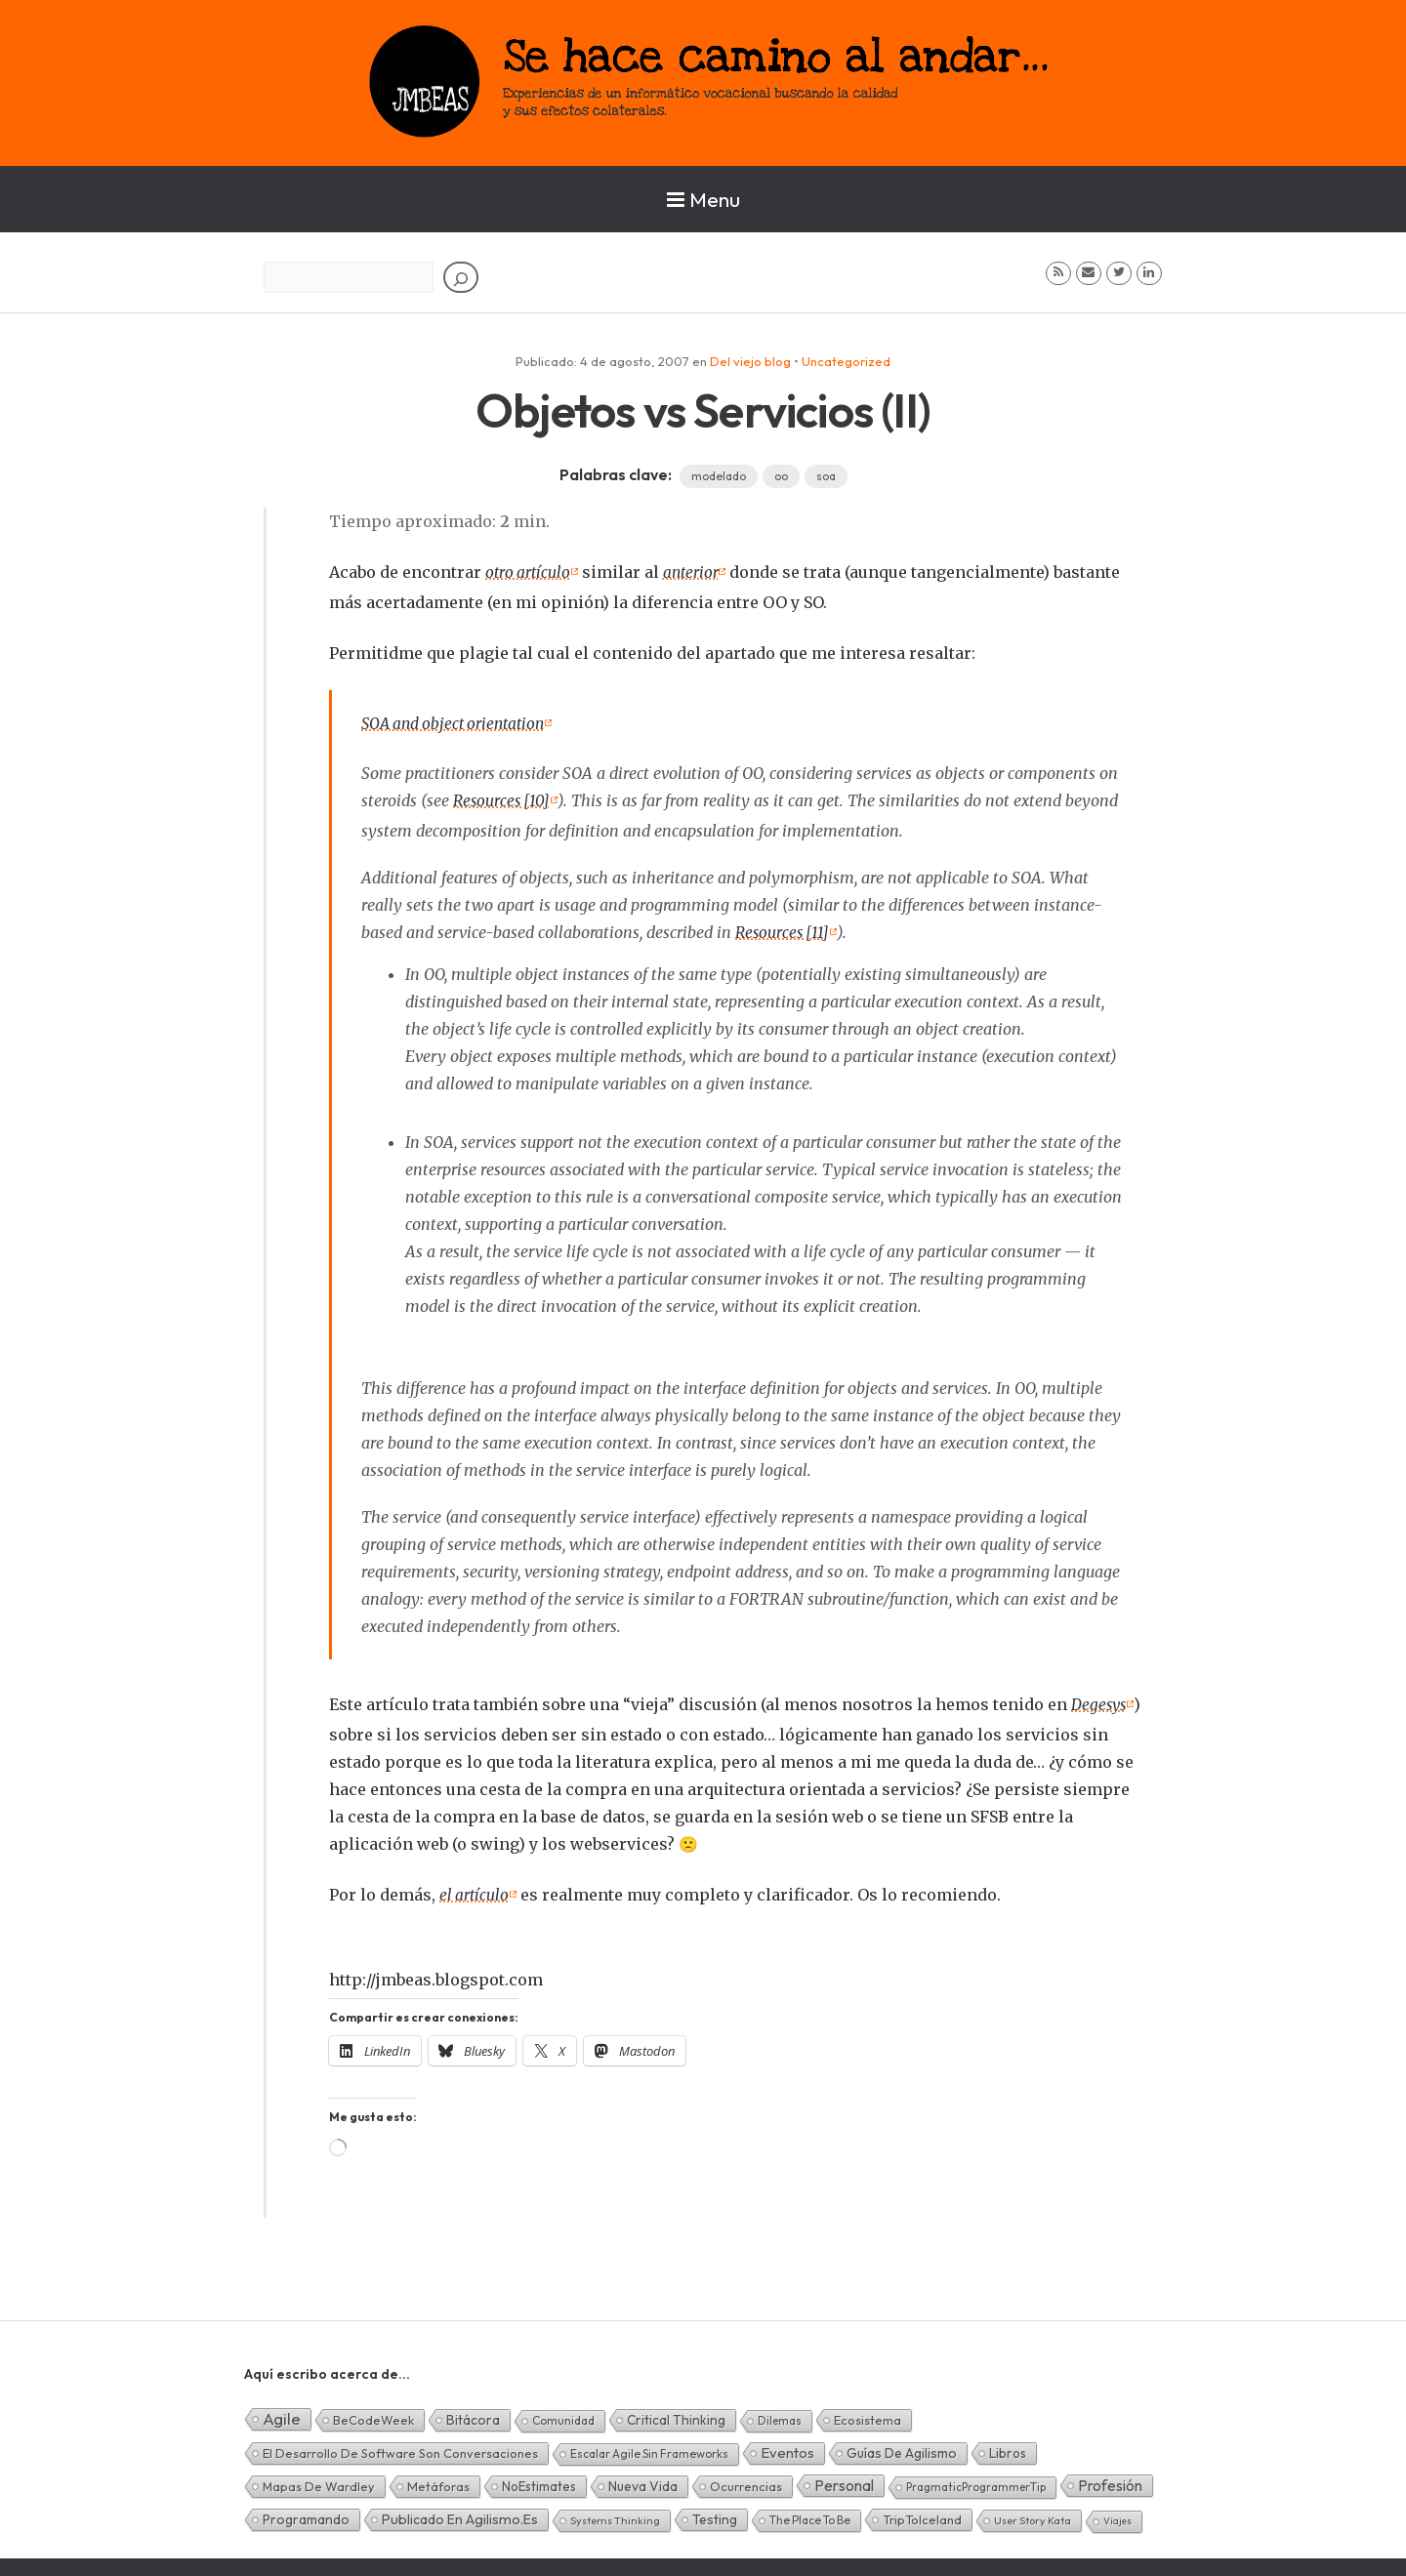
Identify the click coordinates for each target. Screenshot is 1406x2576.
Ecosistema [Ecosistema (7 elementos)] (867, 2414)
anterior (695, 572)
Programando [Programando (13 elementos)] (306, 2513)
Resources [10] (503, 798)
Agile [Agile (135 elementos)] (282, 2412)
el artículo (475, 1890)
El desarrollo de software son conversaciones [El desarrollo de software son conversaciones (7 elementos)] (400, 2447)
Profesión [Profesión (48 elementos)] (1110, 2479)
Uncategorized (846, 361)
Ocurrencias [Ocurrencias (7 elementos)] (746, 2480)
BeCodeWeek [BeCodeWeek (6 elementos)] (373, 2414)
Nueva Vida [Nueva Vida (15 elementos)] (643, 2480)
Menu (703, 199)
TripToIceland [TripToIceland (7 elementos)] (922, 2513)
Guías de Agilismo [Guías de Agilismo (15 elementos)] (902, 2447)
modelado (718, 476)
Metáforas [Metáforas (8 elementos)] (438, 2480)
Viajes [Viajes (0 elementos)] (1117, 2515)
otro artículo (529, 572)
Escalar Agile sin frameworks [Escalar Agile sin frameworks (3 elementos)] (649, 2447)
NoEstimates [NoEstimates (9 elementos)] (539, 2480)
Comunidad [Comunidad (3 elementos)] (563, 2414)
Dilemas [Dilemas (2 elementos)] (780, 2414)
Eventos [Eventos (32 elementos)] (787, 2446)
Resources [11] (783, 929)
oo (781, 476)
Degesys (1100, 1700)
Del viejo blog (750, 361)
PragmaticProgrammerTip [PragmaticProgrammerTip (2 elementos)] (976, 2481)
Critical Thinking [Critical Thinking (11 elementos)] (676, 2414)
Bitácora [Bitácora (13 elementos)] (473, 2414)
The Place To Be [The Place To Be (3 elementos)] (809, 2514)
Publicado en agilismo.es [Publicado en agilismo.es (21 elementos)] (460, 2513)
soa (826, 476)
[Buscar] (460, 277)
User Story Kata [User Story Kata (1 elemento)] (1032, 2514)
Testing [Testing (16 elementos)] (714, 2513)
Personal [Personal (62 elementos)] (844, 2479)
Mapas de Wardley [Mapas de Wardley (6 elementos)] (319, 2480)
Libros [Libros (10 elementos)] (1007, 2447)
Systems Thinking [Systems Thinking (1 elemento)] (615, 2514)
